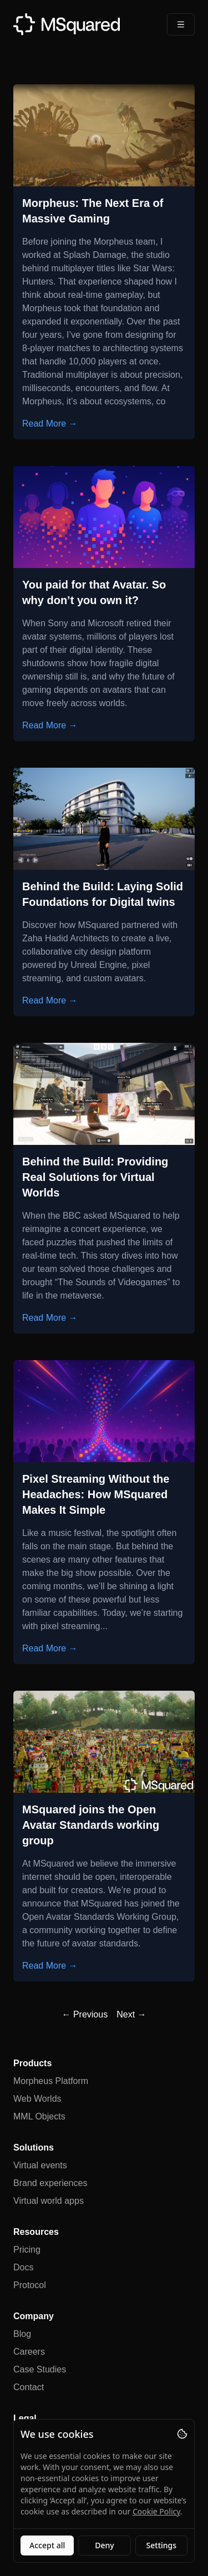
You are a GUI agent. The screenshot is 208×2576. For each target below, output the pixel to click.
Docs (23, 2267)
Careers (29, 2351)
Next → (131, 2014)
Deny (104, 2545)
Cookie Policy (156, 2511)
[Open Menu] (181, 24)
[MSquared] (66, 24)
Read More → (50, 423)
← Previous (85, 2014)
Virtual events (40, 2165)
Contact (28, 2387)
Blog (22, 2334)
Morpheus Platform (50, 2081)
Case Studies (39, 2369)
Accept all (47, 2545)
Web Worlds (37, 2098)
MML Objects (39, 2116)
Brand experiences (50, 2183)
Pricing (26, 2249)
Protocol (29, 2285)
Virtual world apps (48, 2200)
